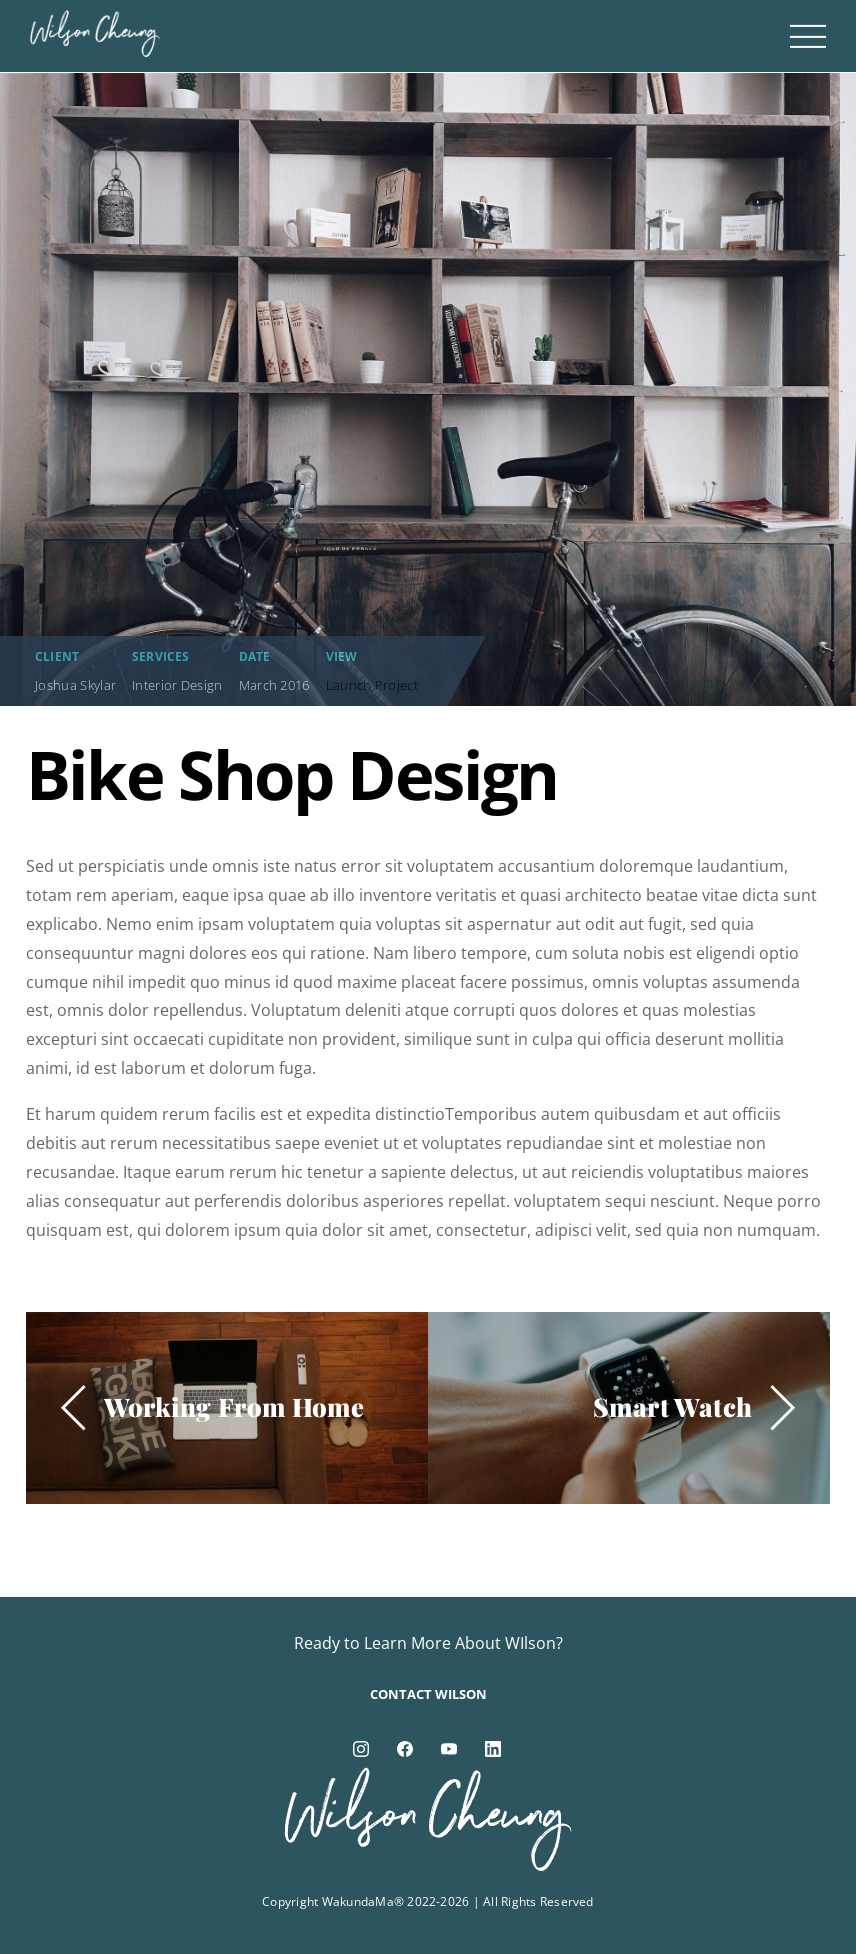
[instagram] (361, 1747)
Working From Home (234, 1406)
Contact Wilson (428, 1694)
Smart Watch (672, 1406)
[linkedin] (493, 1747)
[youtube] (449, 1747)
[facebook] (405, 1747)
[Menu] (808, 36)
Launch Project (372, 685)
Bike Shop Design (292, 774)
